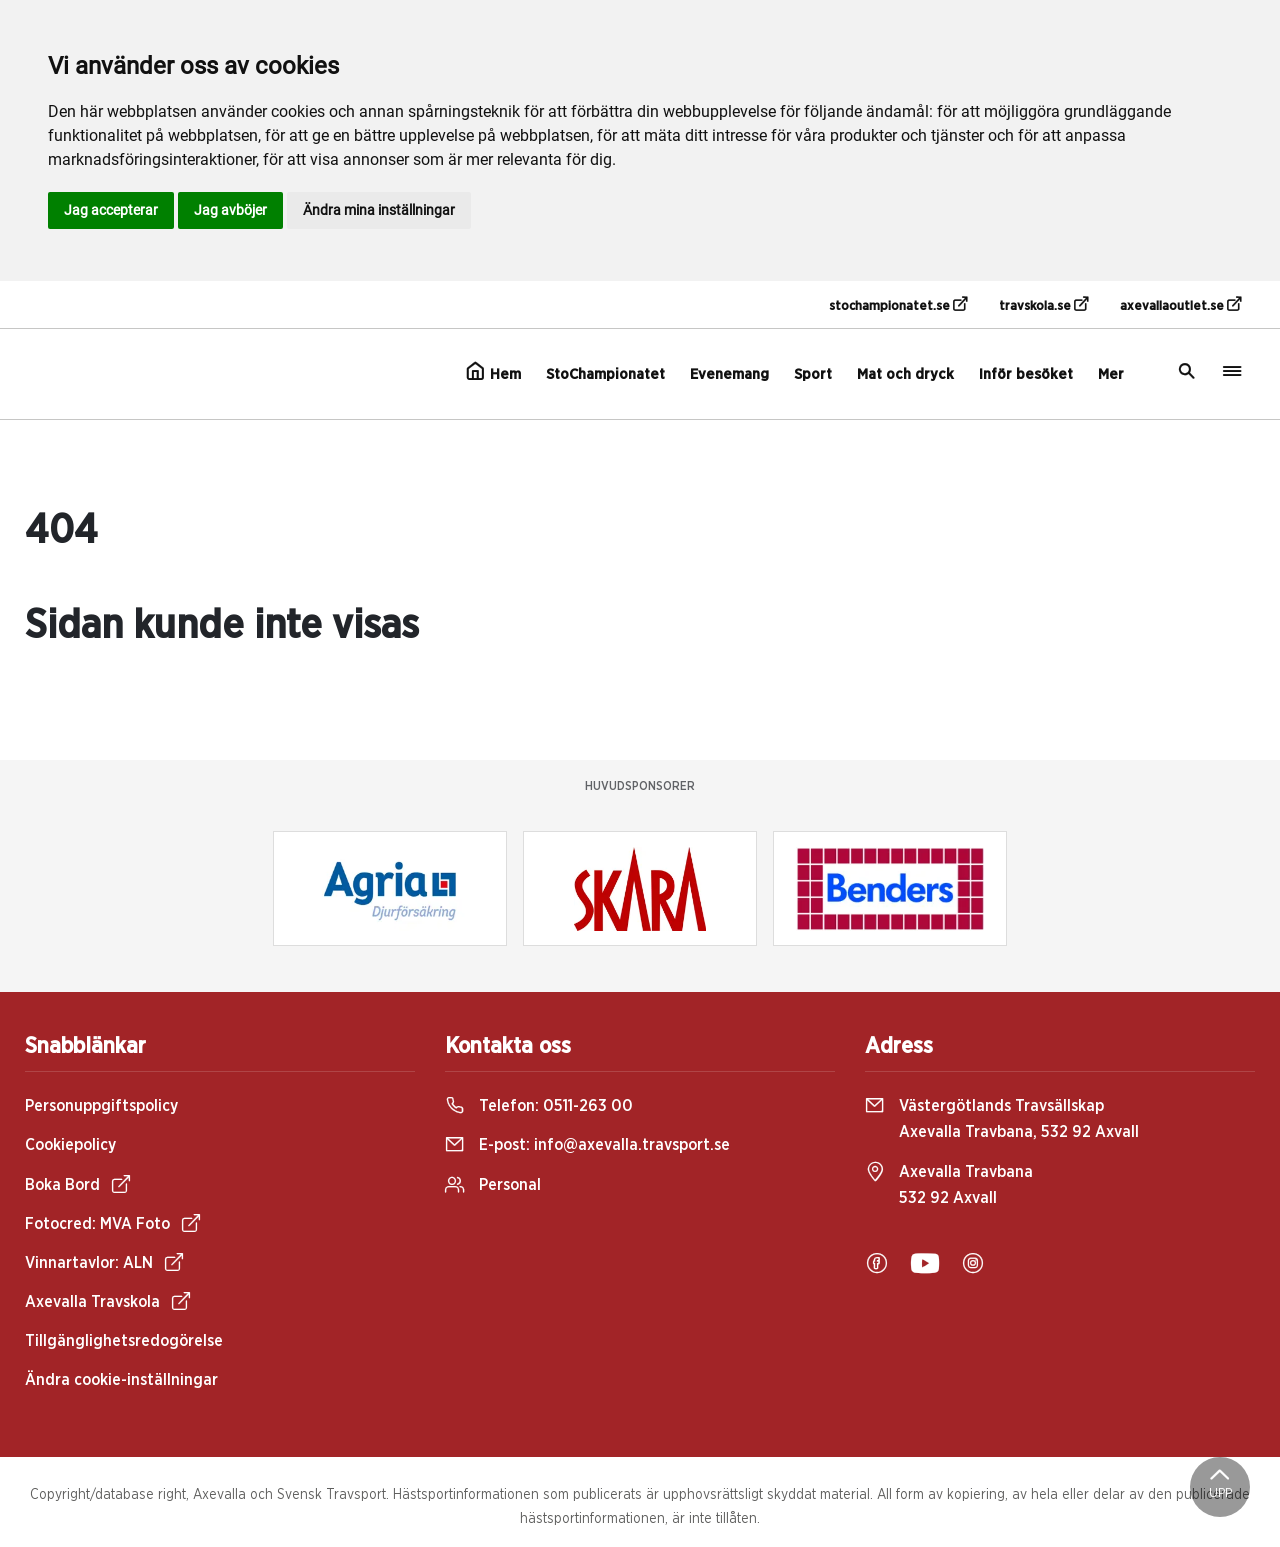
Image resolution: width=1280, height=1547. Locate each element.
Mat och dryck (905, 374)
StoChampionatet (605, 374)
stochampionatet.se (898, 305)
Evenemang (729, 374)
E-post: (587, 1145)
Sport (813, 374)
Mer (1111, 374)
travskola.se (1043, 305)
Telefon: (539, 1106)
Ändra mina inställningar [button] (379, 210)
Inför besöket (1026, 374)
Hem (493, 372)
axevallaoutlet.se (1180, 305)
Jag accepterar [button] (111, 210)
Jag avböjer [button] (230, 210)
